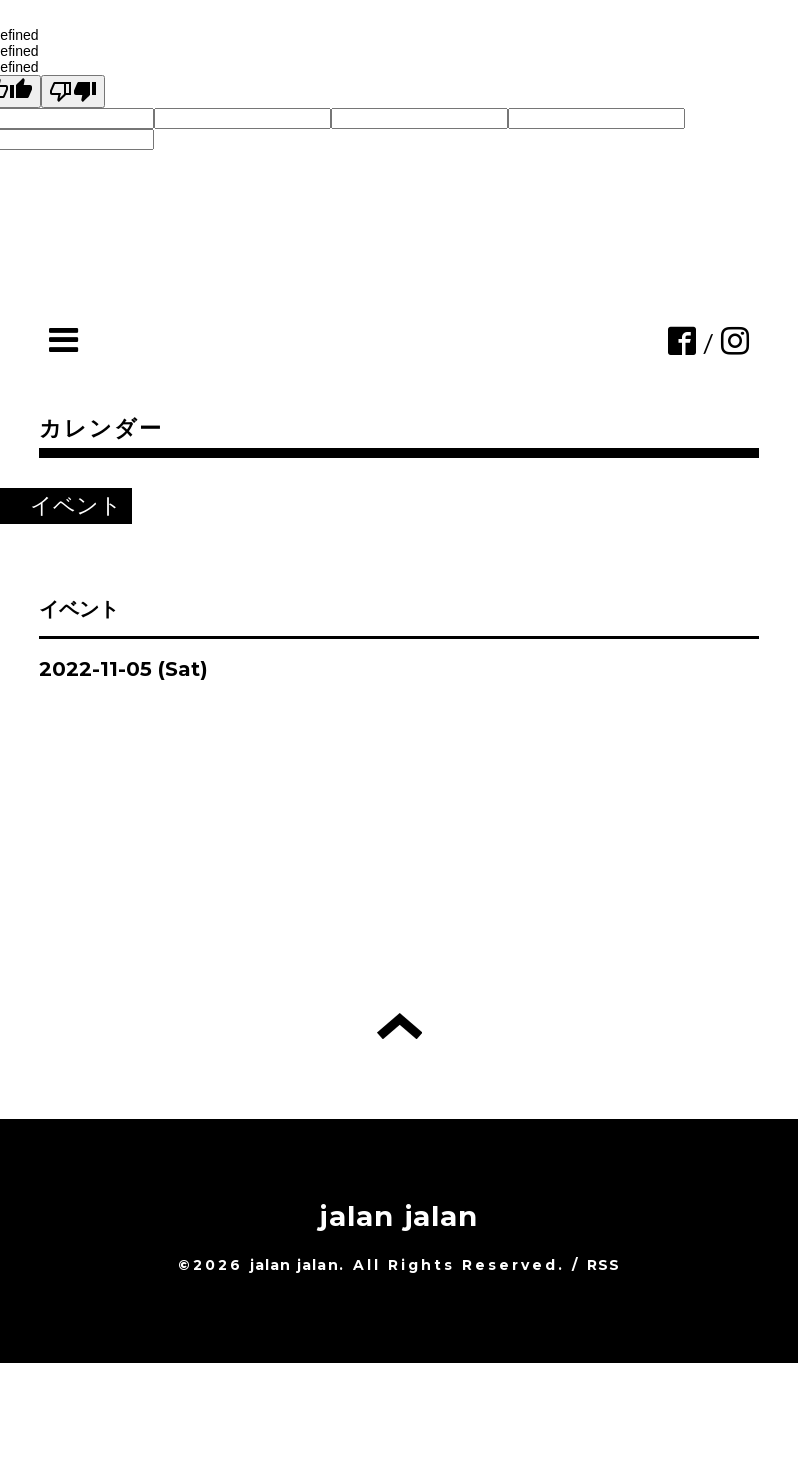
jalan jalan (398, 1216)
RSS (604, 1265)
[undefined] (73, 91)
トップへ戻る (399, 1026)
